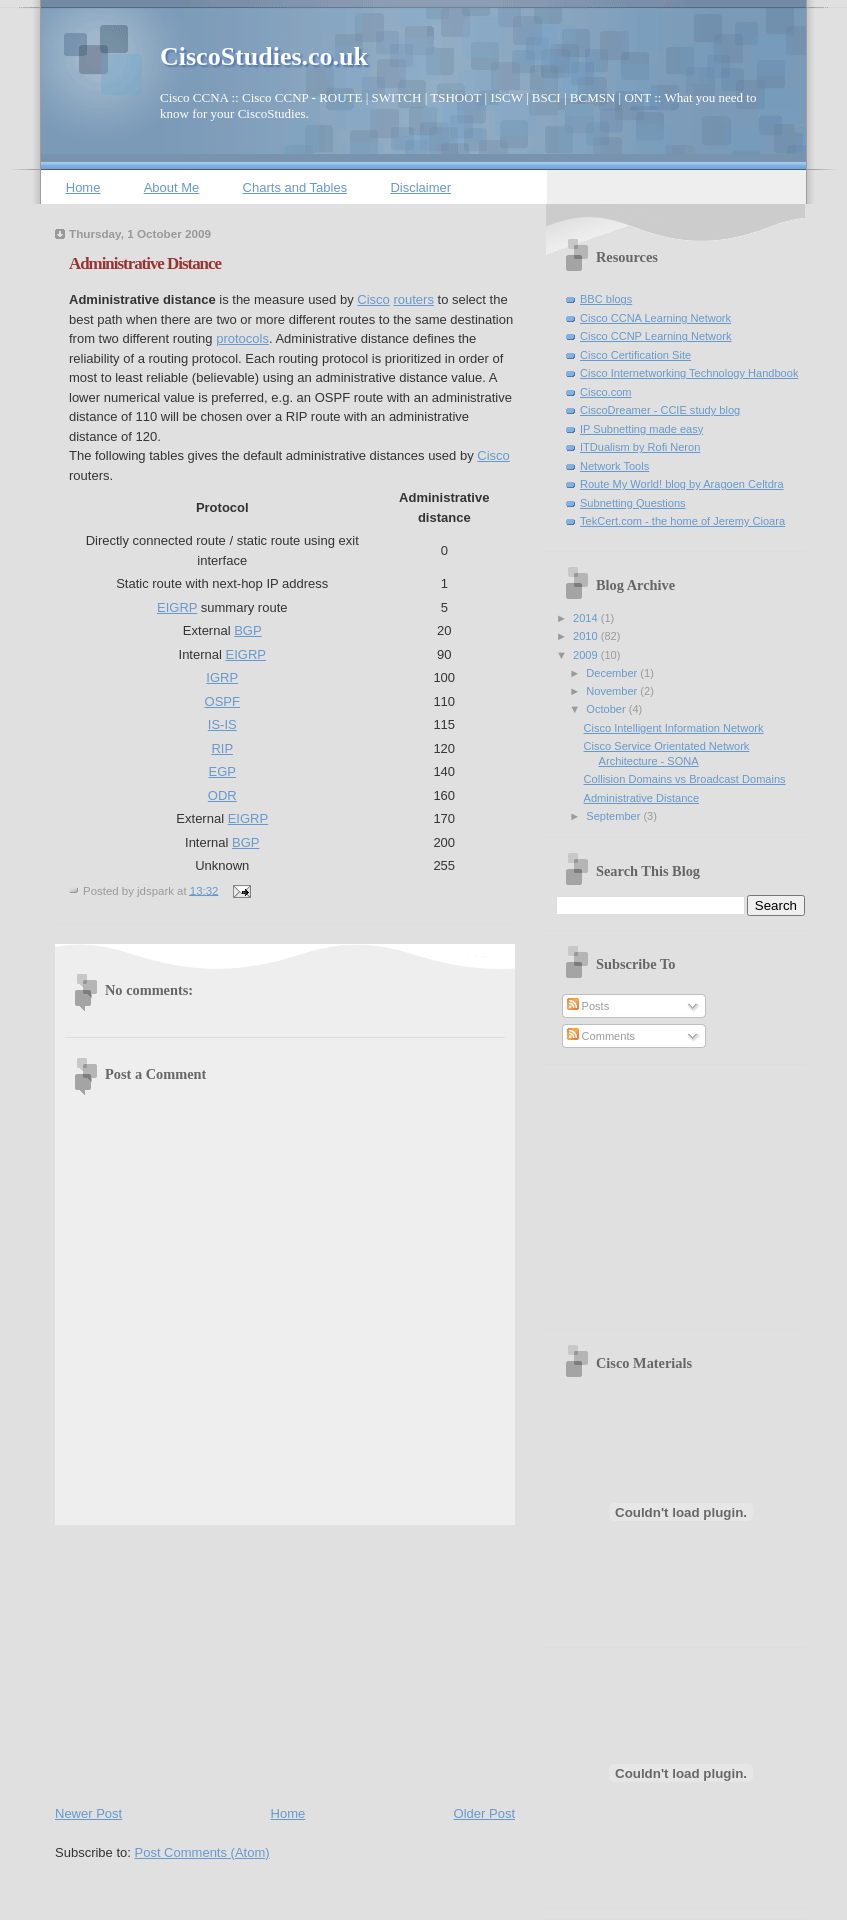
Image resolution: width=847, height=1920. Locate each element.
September (614, 816)
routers (413, 299)
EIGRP (177, 607)
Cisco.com (606, 392)
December (613, 673)
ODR (222, 795)
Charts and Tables (295, 187)
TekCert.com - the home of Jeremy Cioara (682, 521)
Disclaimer (420, 187)
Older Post (484, 1813)
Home (83, 187)
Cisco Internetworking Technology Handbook (689, 373)
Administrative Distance (145, 263)
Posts (588, 1006)
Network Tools (614, 466)
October (607, 709)
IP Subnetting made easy (641, 429)
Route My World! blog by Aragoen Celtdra (682, 484)
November (613, 691)
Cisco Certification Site (635, 355)
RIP (222, 748)
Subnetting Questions (633, 503)
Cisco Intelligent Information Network (674, 728)
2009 (587, 655)
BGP (247, 630)
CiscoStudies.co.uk (264, 56)
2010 (587, 636)
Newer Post (88, 1813)
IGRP (222, 677)
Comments (601, 1036)
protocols (242, 338)
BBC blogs (606, 299)
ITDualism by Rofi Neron (640, 447)
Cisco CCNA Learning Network (655, 318)
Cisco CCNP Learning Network (655, 336)
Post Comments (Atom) (202, 1852)
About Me (172, 187)
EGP (222, 771)
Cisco (373, 299)
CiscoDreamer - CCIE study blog (660, 410)
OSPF (222, 701)
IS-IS (222, 724)
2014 (587, 618)
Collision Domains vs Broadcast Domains (685, 779)
